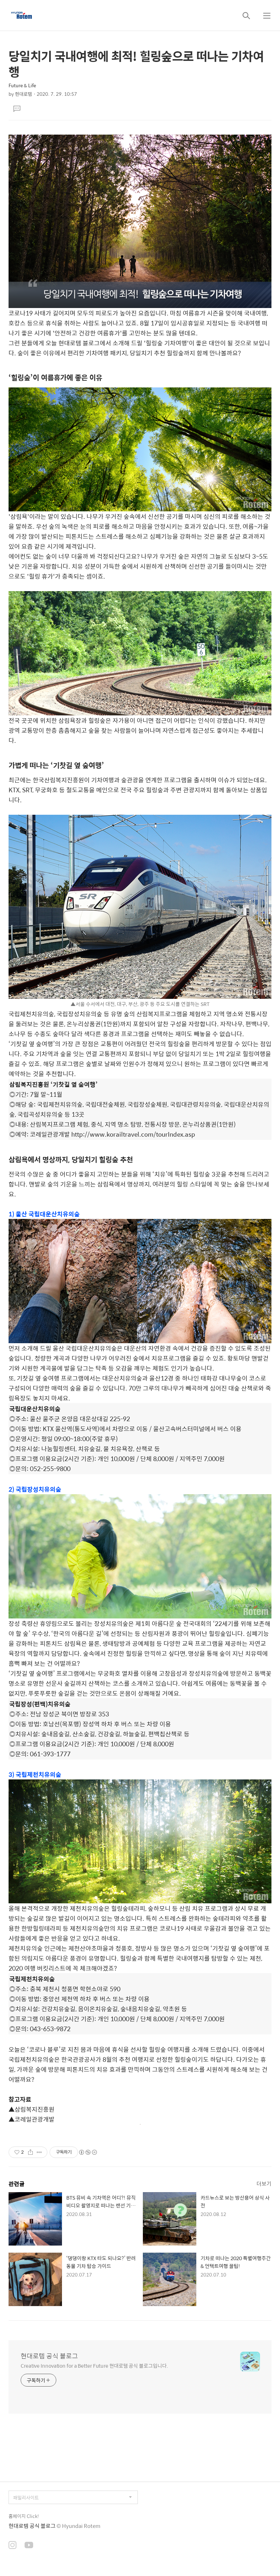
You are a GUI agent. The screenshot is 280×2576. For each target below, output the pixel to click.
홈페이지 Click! (24, 2516)
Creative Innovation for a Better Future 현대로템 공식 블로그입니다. (94, 2365)
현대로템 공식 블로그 (49, 2356)
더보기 (263, 2183)
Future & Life (22, 85)
